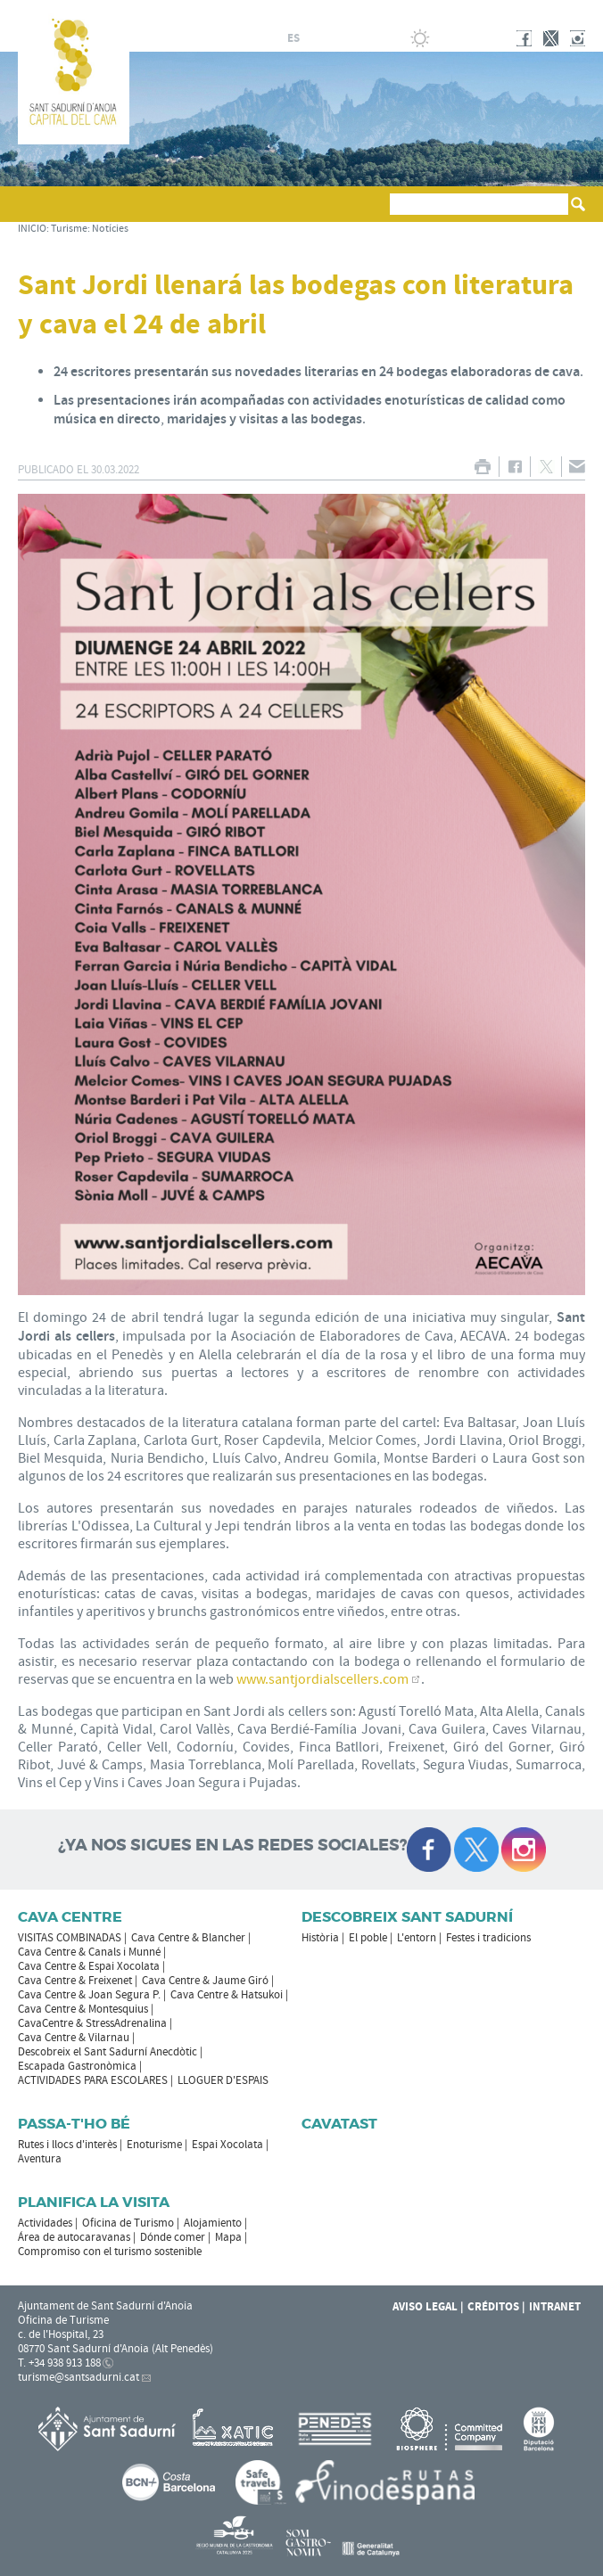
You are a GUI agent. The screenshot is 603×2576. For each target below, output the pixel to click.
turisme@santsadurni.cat (78, 2377)
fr (314, 38)
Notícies (110, 228)
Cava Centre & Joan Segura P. (89, 1995)
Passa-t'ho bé (74, 2123)
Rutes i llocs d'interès (67, 2144)
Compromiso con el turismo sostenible (110, 2251)
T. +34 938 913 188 (59, 2363)
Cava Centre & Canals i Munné (89, 1952)
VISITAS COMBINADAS (69, 1938)
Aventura (40, 2159)
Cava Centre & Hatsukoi (226, 1995)
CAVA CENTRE (70, 1916)
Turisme (69, 228)
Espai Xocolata (227, 2144)
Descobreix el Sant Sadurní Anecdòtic (107, 2052)
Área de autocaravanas (74, 2237)
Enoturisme (154, 2144)
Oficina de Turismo (128, 2223)
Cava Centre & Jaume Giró (205, 1980)
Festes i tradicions (488, 1938)
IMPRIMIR (482, 466)
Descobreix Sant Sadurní (407, 1916)
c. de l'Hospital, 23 (60, 2334)
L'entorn (416, 1938)
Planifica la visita (93, 2202)
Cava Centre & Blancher (188, 1938)
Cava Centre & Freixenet (75, 1980)
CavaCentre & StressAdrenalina (92, 2023)
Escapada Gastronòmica (77, 2066)
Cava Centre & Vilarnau (73, 2037)
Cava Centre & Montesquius (83, 2009)
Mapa (228, 2237)
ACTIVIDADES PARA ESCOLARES (93, 2080)
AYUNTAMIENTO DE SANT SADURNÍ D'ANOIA (468, 12)
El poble (368, 1938)
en (336, 38)
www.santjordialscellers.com (322, 1679)
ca (272, 38)
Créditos (493, 2307)
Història (320, 1938)
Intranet (555, 2307)
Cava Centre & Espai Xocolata (89, 1966)
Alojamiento (213, 2223)
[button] (34, 212)
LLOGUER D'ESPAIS (223, 2080)
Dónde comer (172, 2237)
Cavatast (339, 2123)
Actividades (45, 2223)
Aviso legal (425, 2307)
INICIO (32, 228)
